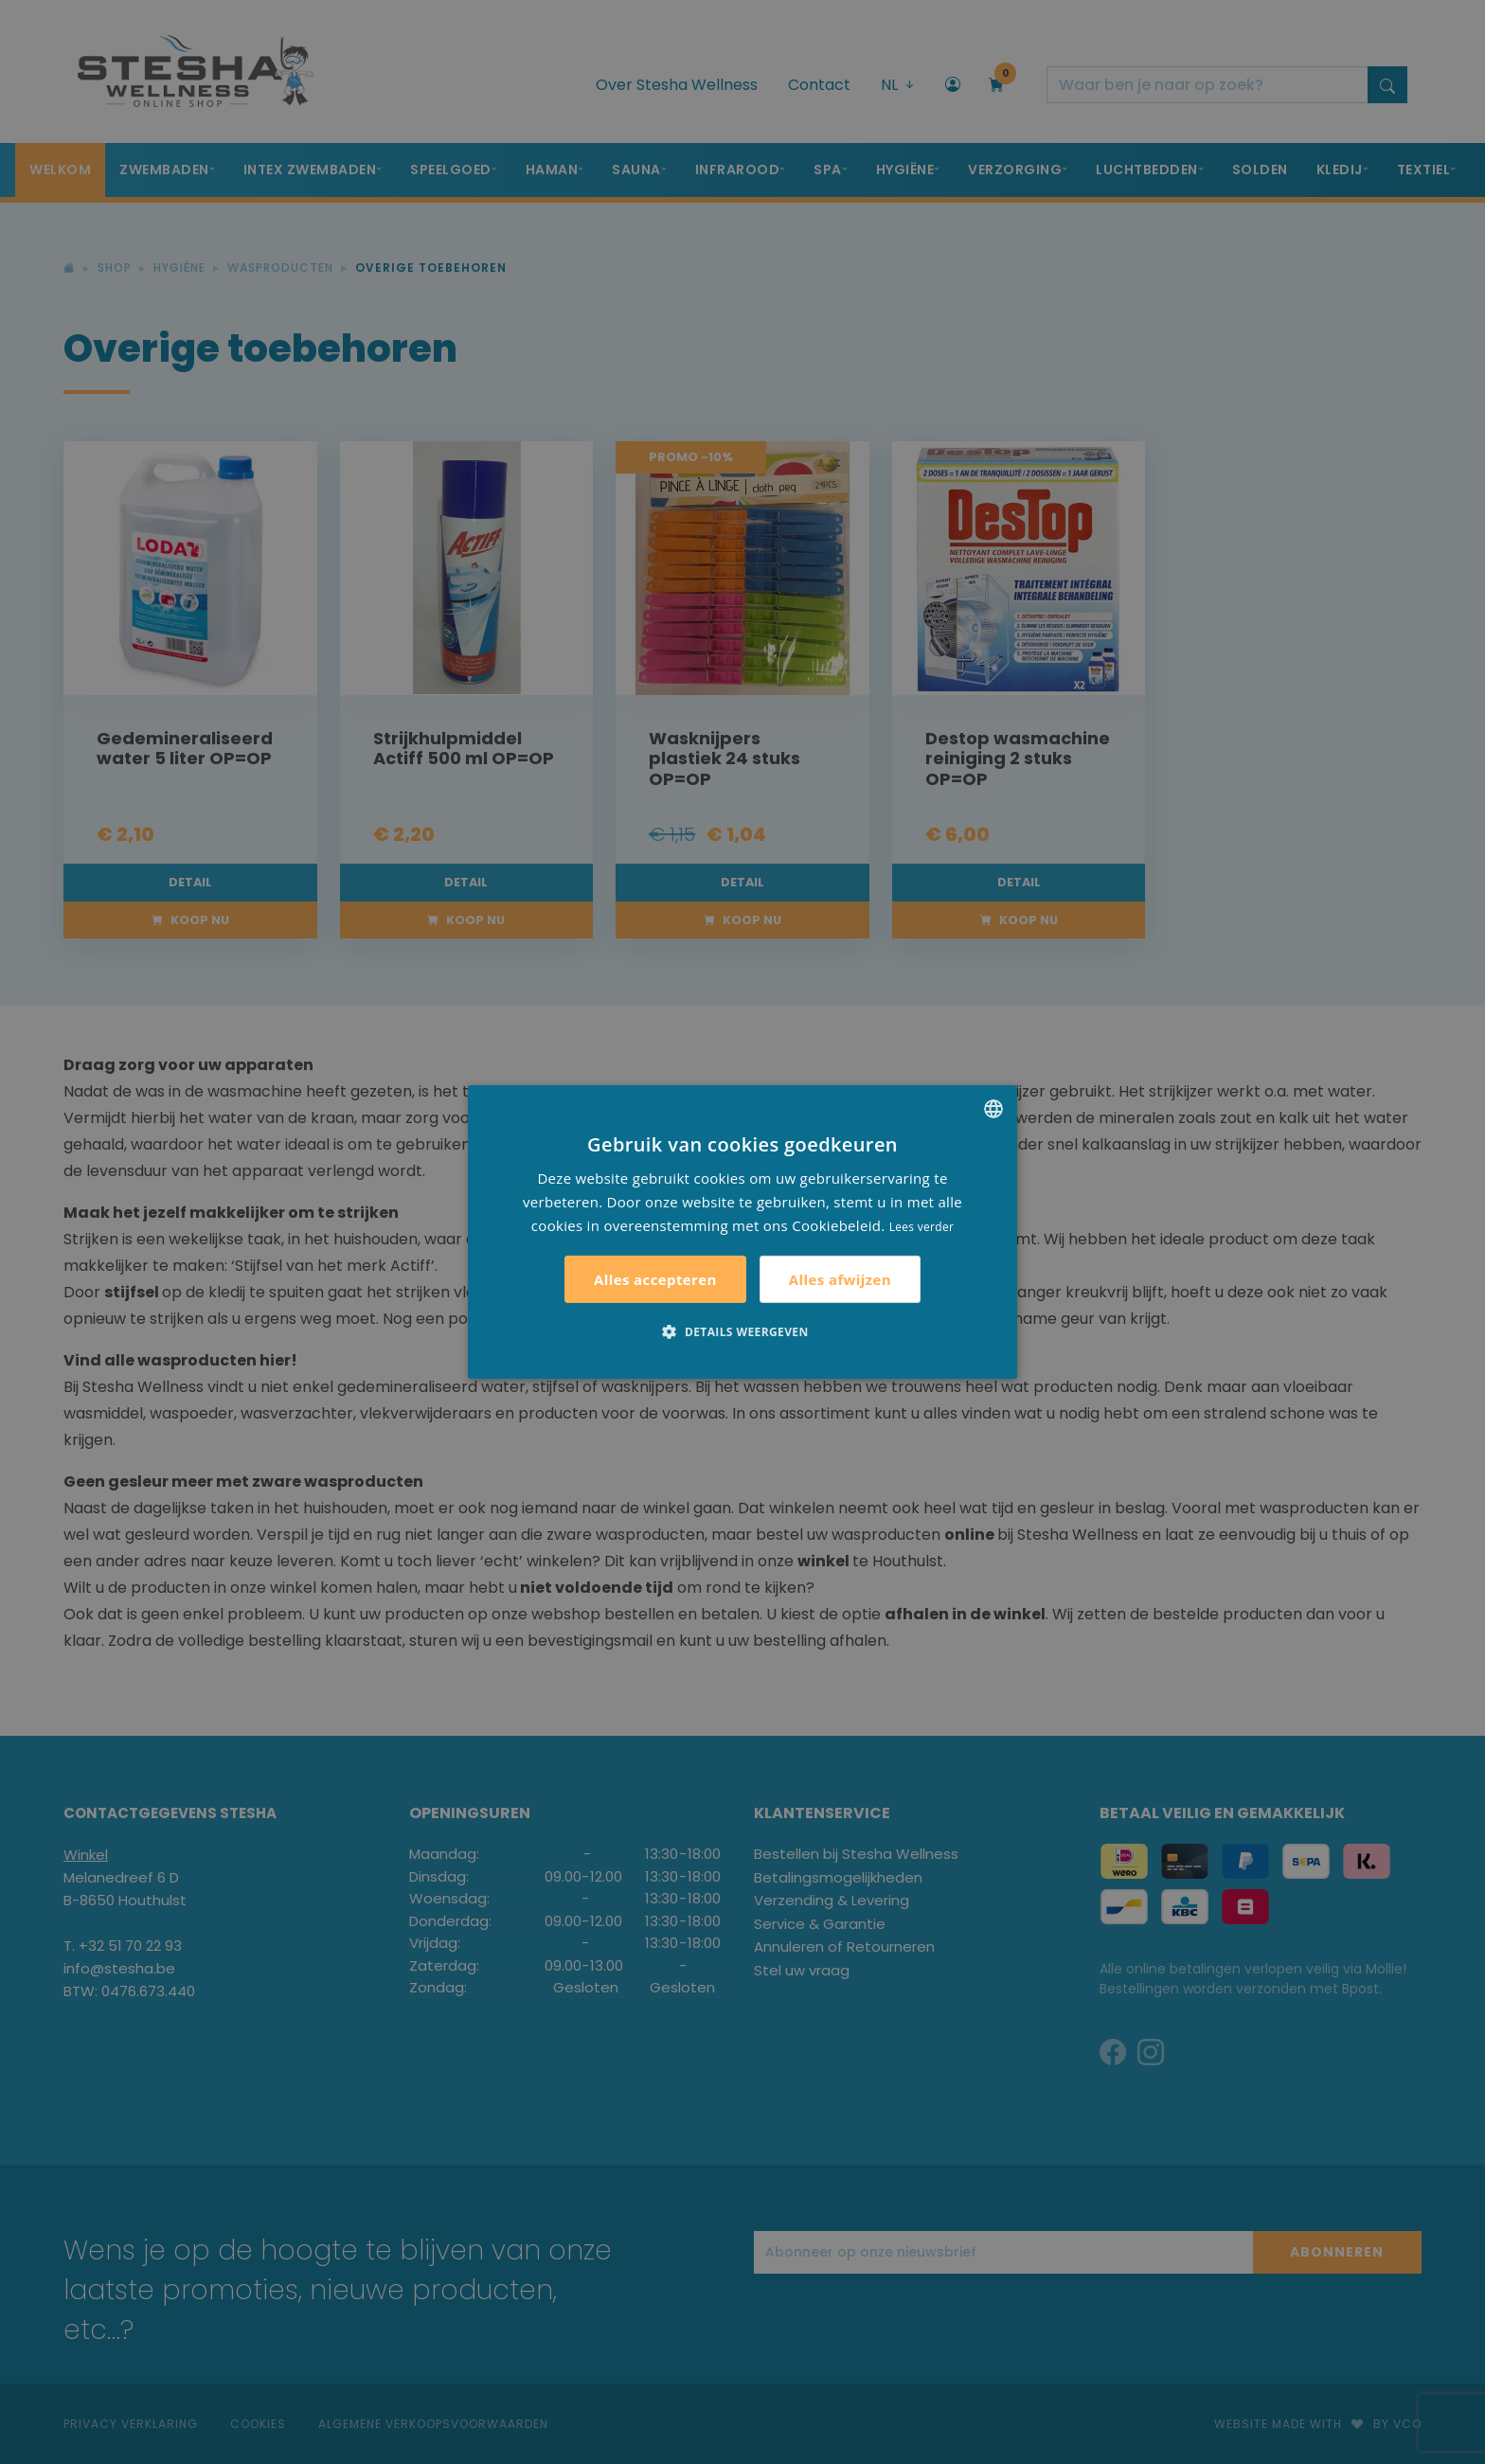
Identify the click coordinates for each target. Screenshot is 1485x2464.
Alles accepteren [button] (655, 1279)
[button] (742, 1331)
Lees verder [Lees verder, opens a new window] (922, 1226)
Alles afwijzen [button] (840, 1279)
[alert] (742, 1232)
